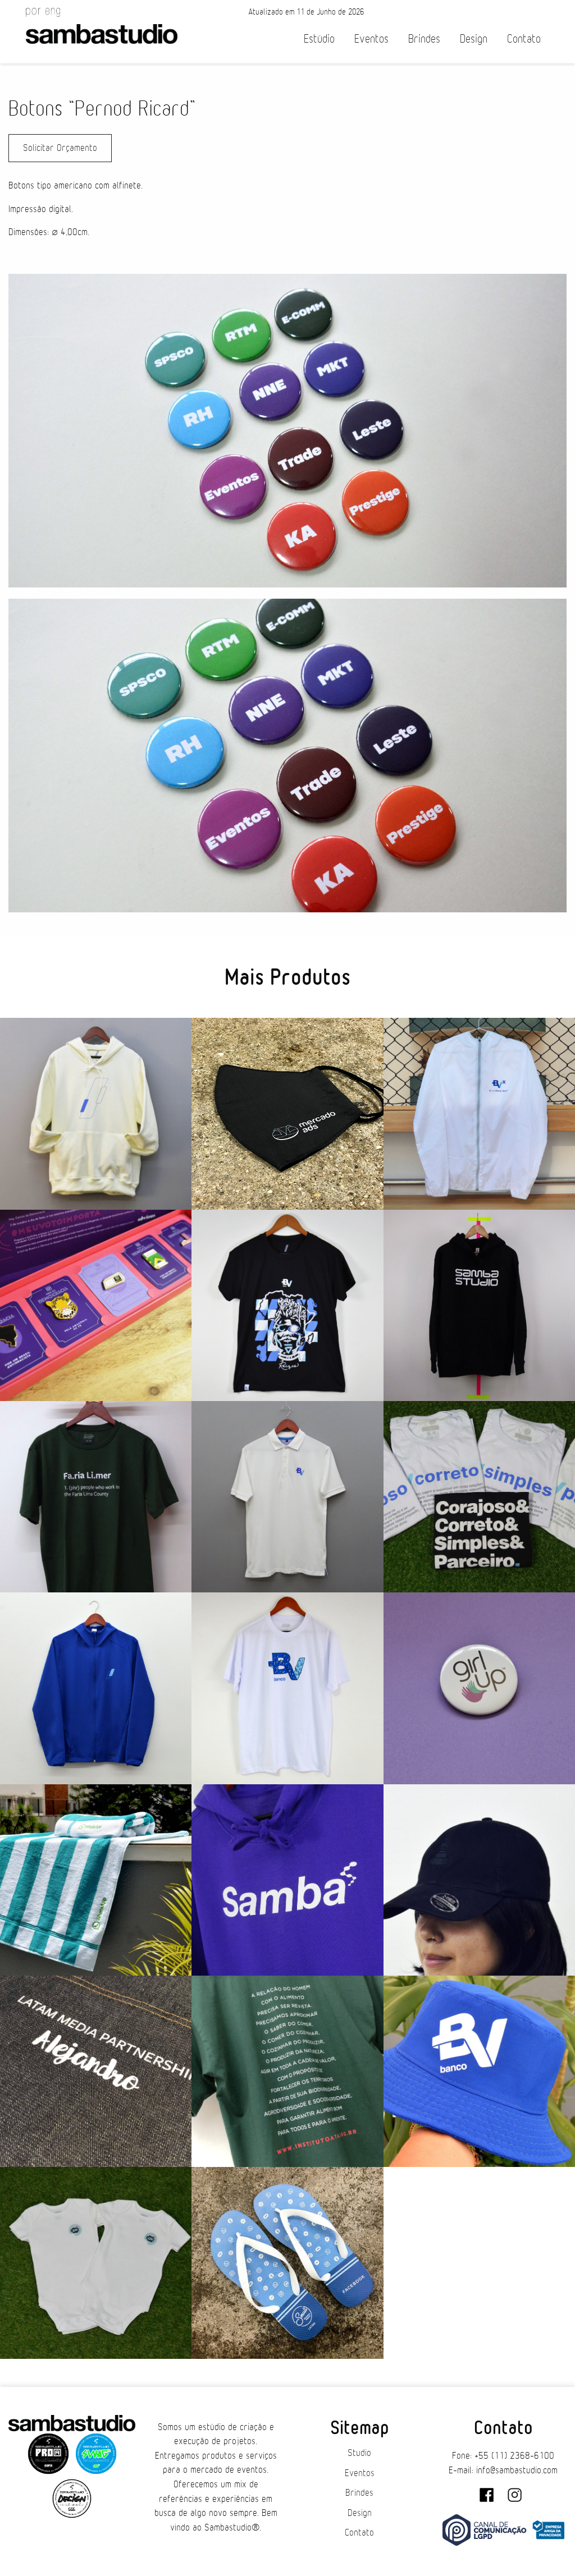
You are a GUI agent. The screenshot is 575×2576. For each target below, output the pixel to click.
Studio (359, 2453)
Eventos (371, 39)
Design (473, 39)
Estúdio (319, 39)
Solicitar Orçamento (60, 148)
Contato (524, 39)
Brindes (424, 39)
